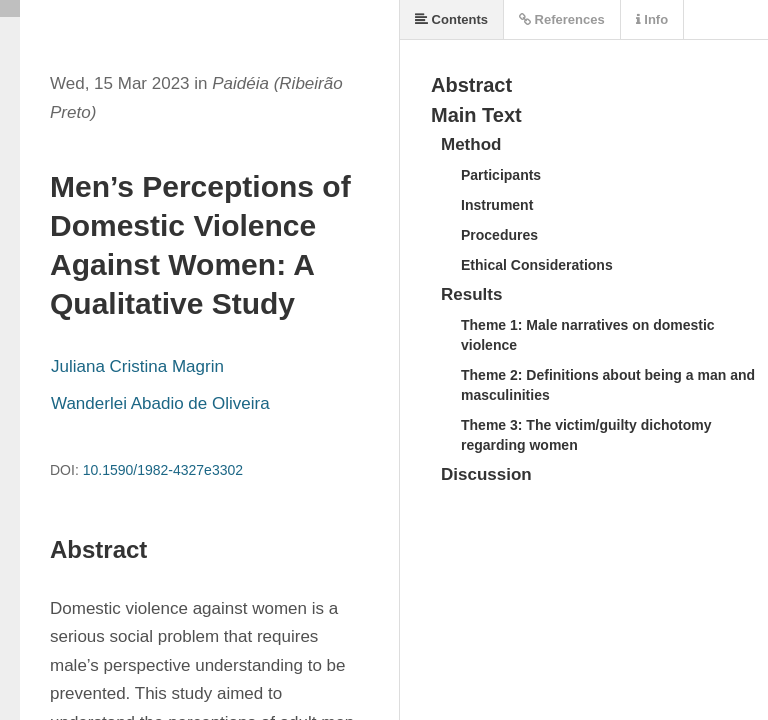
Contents (451, 19)
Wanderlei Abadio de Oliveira (160, 403)
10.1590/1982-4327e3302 (163, 470)
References (562, 19)
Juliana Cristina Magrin (137, 366)
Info (652, 19)
